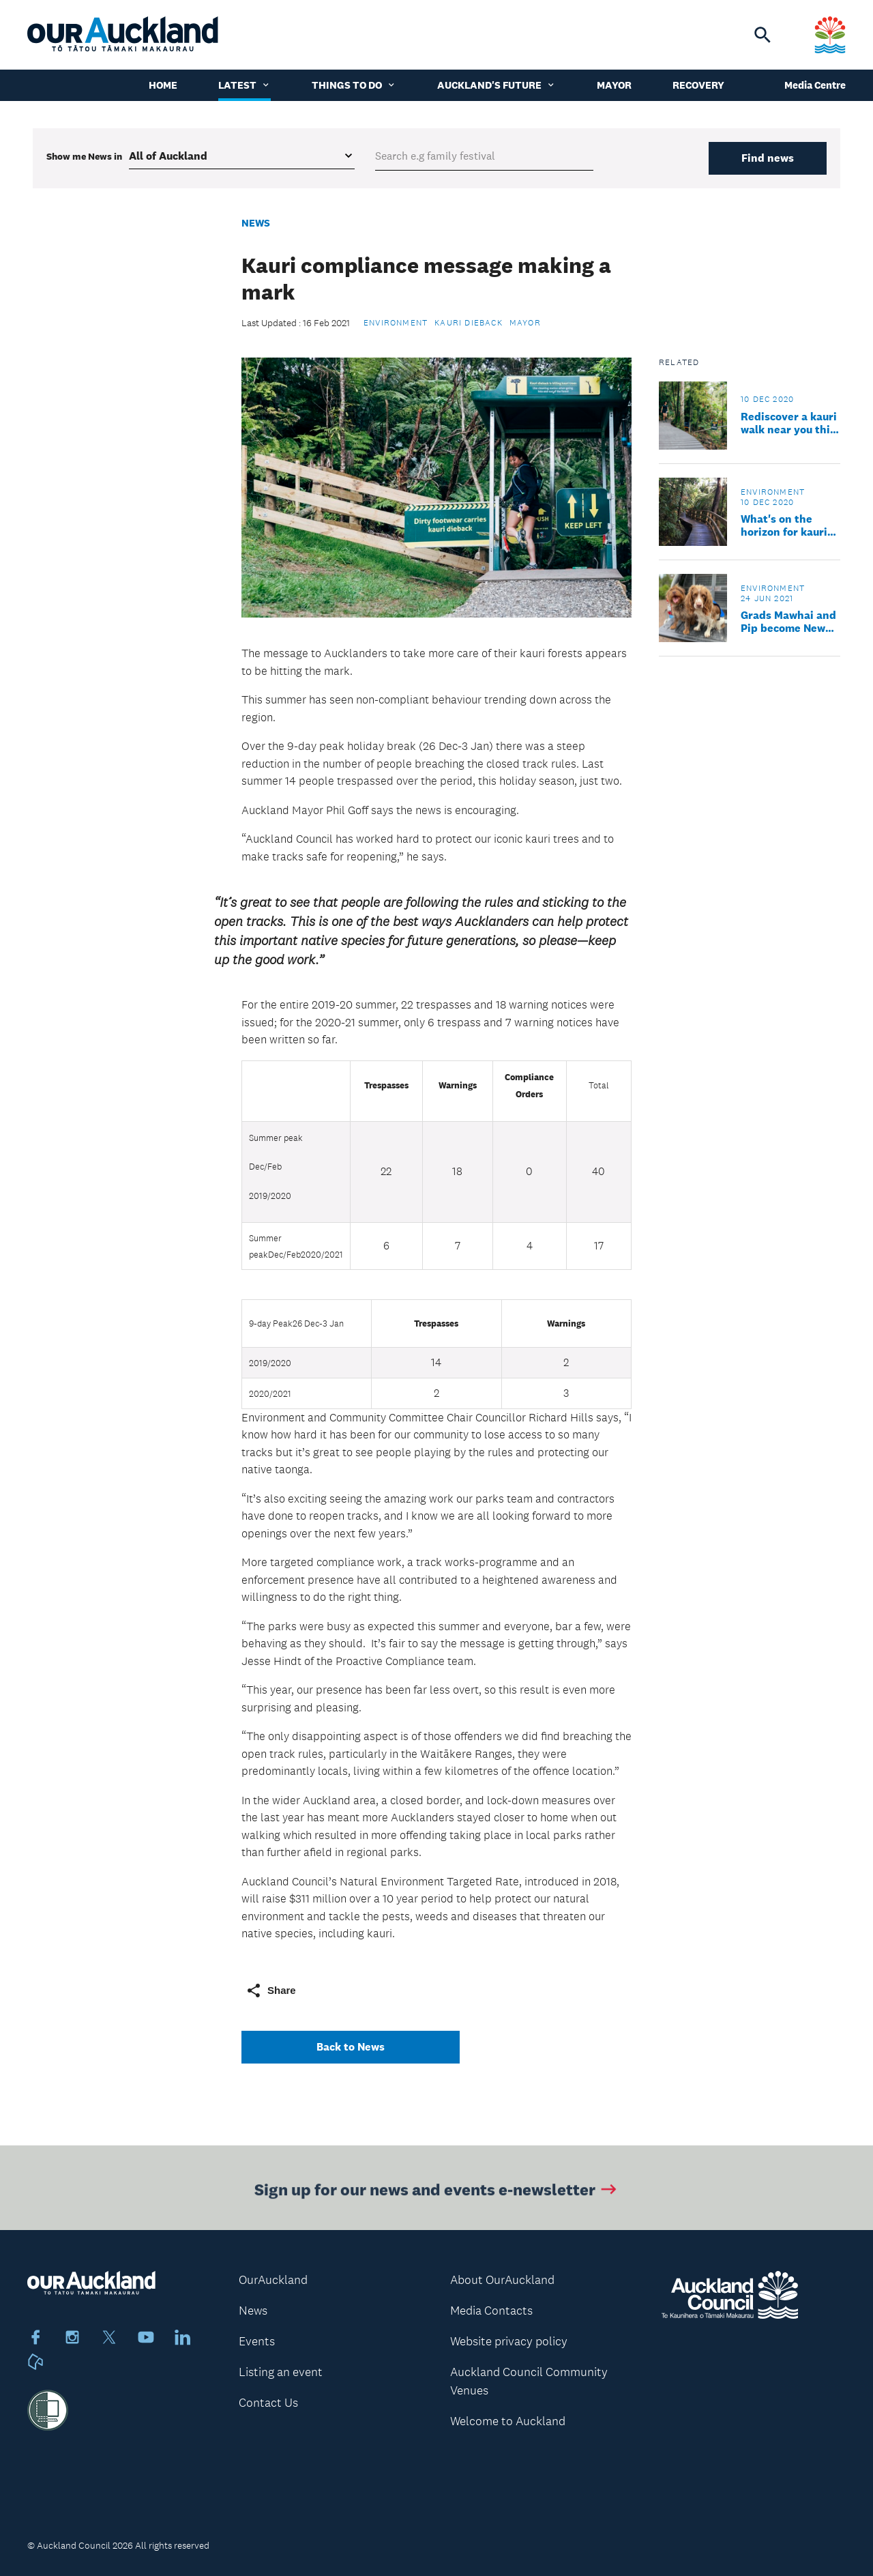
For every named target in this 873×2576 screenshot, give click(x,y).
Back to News (350, 2047)
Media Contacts (491, 2310)
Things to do (354, 84)
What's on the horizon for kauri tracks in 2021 (784, 525)
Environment (396, 322)
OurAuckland (273, 2279)
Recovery (698, 84)
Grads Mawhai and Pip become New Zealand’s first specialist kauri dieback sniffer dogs (788, 622)
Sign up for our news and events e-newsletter (436, 2192)
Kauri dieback (468, 322)
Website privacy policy (508, 2341)
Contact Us (268, 2402)
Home (163, 84)
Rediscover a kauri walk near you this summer (789, 423)
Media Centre (815, 84)
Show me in (84, 156)
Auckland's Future (496, 84)
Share (271, 1990)
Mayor (614, 84)
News (255, 222)
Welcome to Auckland (507, 2421)
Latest (244, 84)
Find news (767, 158)
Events (257, 2341)
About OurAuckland (502, 2279)
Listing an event (281, 2371)
